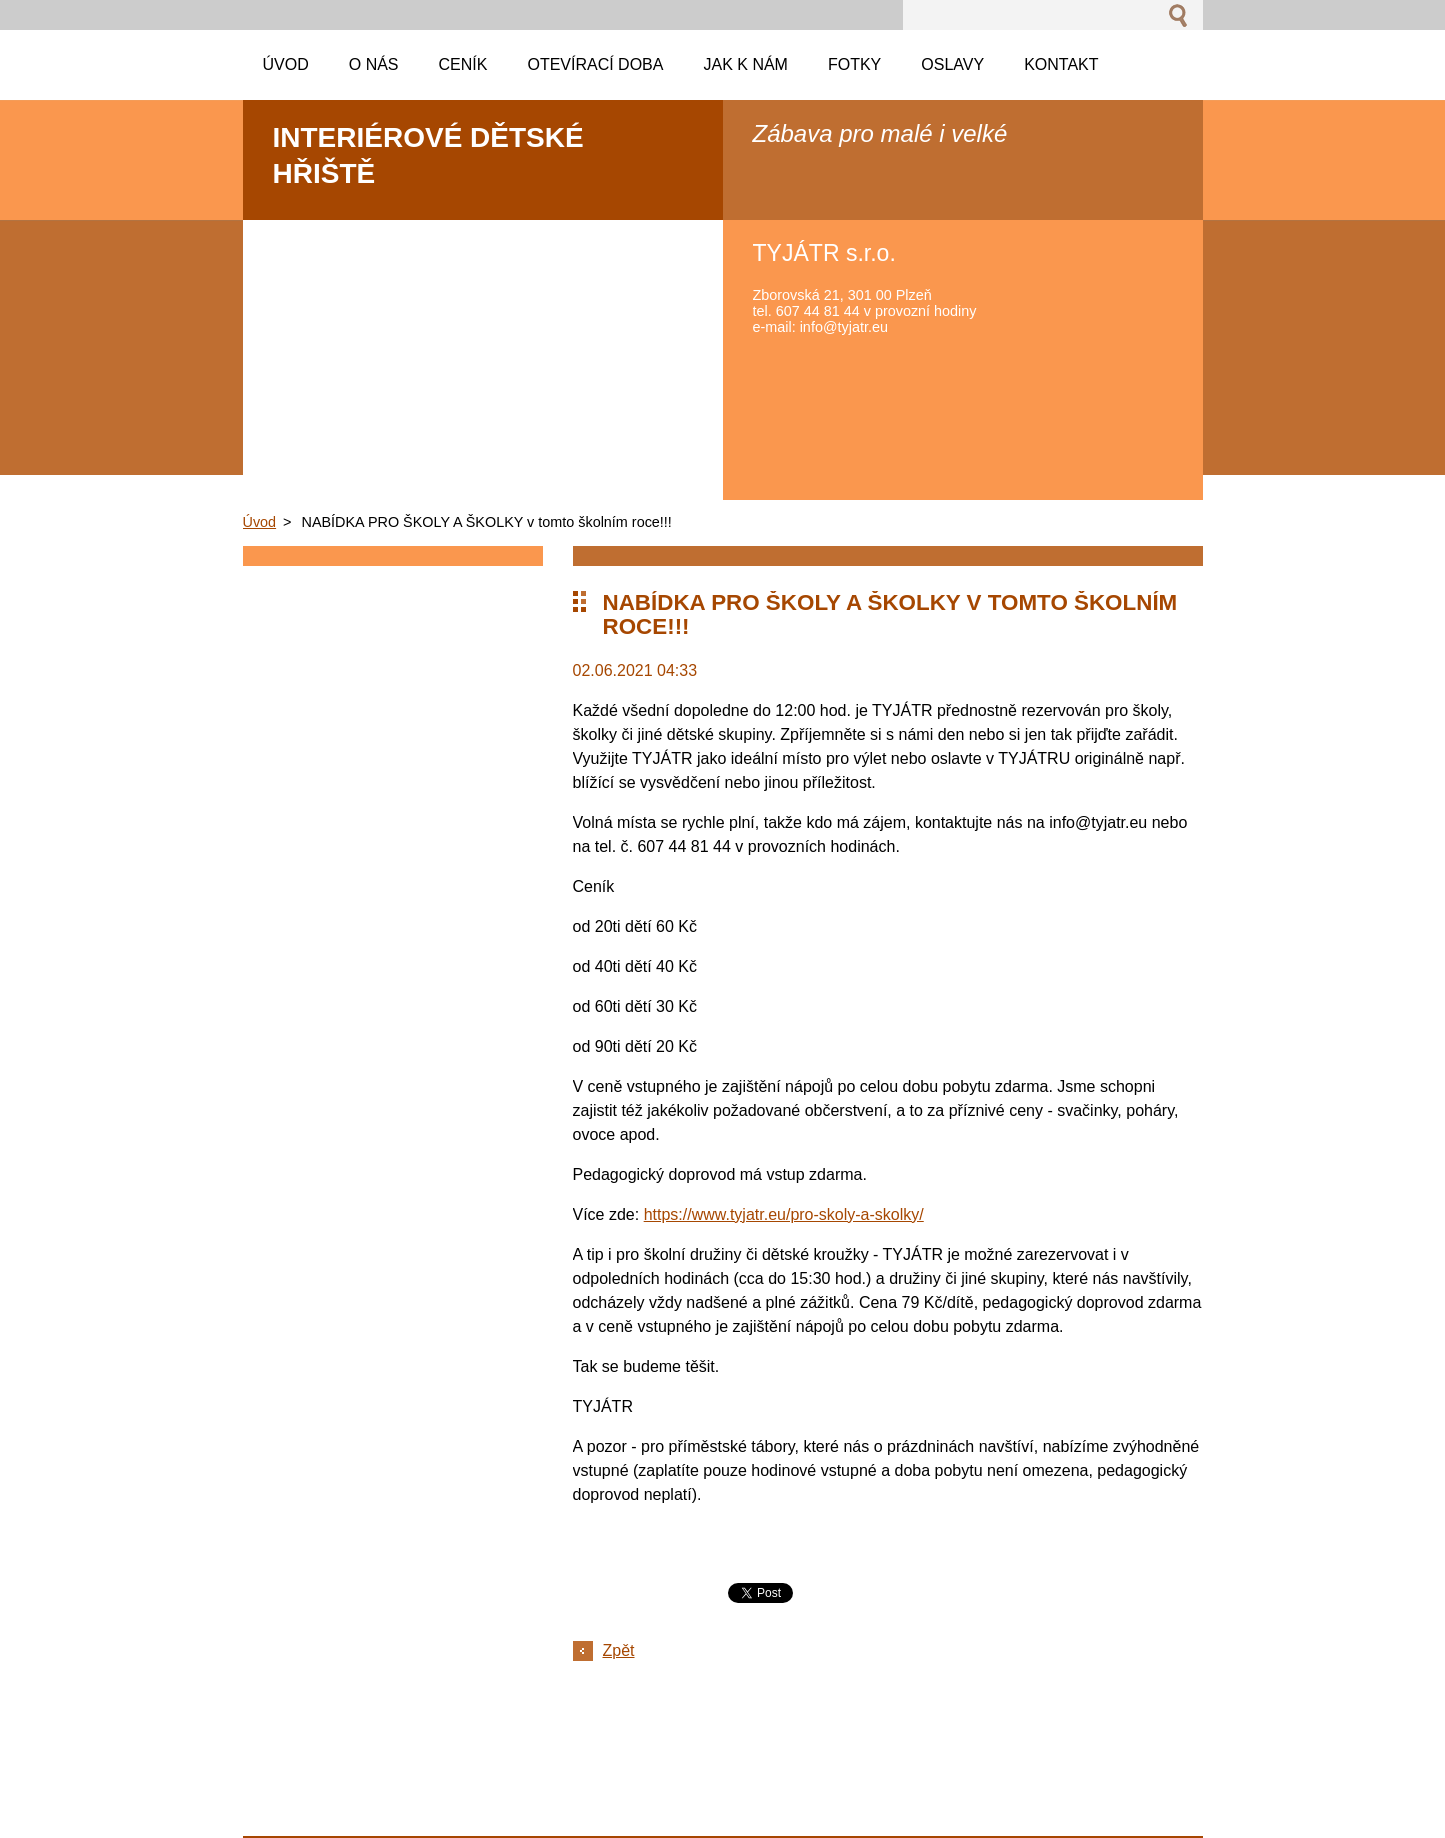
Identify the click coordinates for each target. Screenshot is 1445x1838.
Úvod (260, 522)
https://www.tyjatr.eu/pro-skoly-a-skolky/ (784, 1214)
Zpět (619, 1650)
